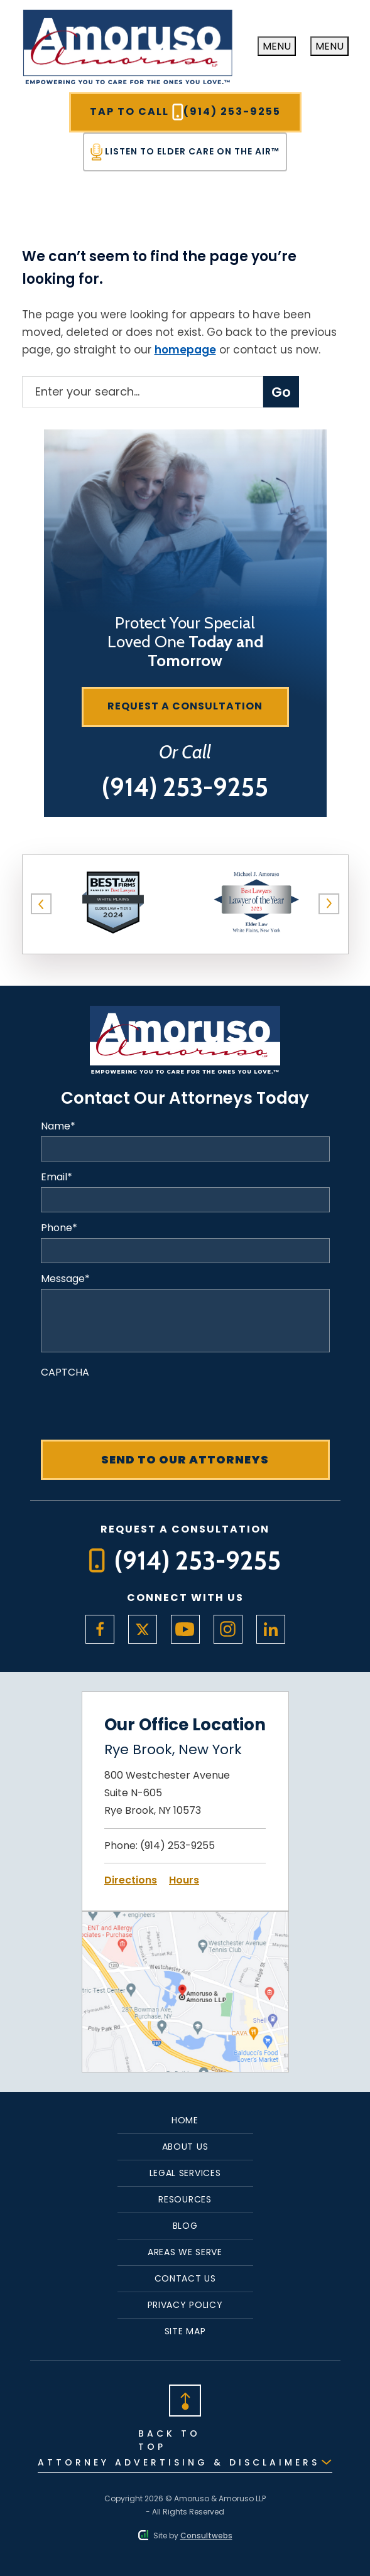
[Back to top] (185, 2399)
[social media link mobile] (99, 1629)
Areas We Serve (185, 2252)
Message (65, 1279)
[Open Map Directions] (185, 1919)
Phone (59, 1228)
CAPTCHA (65, 1372)
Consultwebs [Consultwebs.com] (206, 2535)
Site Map (185, 2331)
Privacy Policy (185, 2304)
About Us (185, 2146)
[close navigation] (329, 46)
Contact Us (185, 2278)
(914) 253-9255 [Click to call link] (177, 1845)
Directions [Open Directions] (130, 1880)
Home (185, 2120)
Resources (184, 2199)
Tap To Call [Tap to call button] (185, 112)
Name (58, 1126)
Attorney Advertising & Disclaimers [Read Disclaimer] (179, 2462)
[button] (41, 904)
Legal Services (185, 2173)
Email (56, 1177)
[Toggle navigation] (277, 46)
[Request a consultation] (185, 707)
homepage (185, 349)
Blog (185, 2225)
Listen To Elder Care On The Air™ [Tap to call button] (185, 152)
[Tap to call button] (185, 787)
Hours (184, 1880)
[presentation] (136, 1406)
